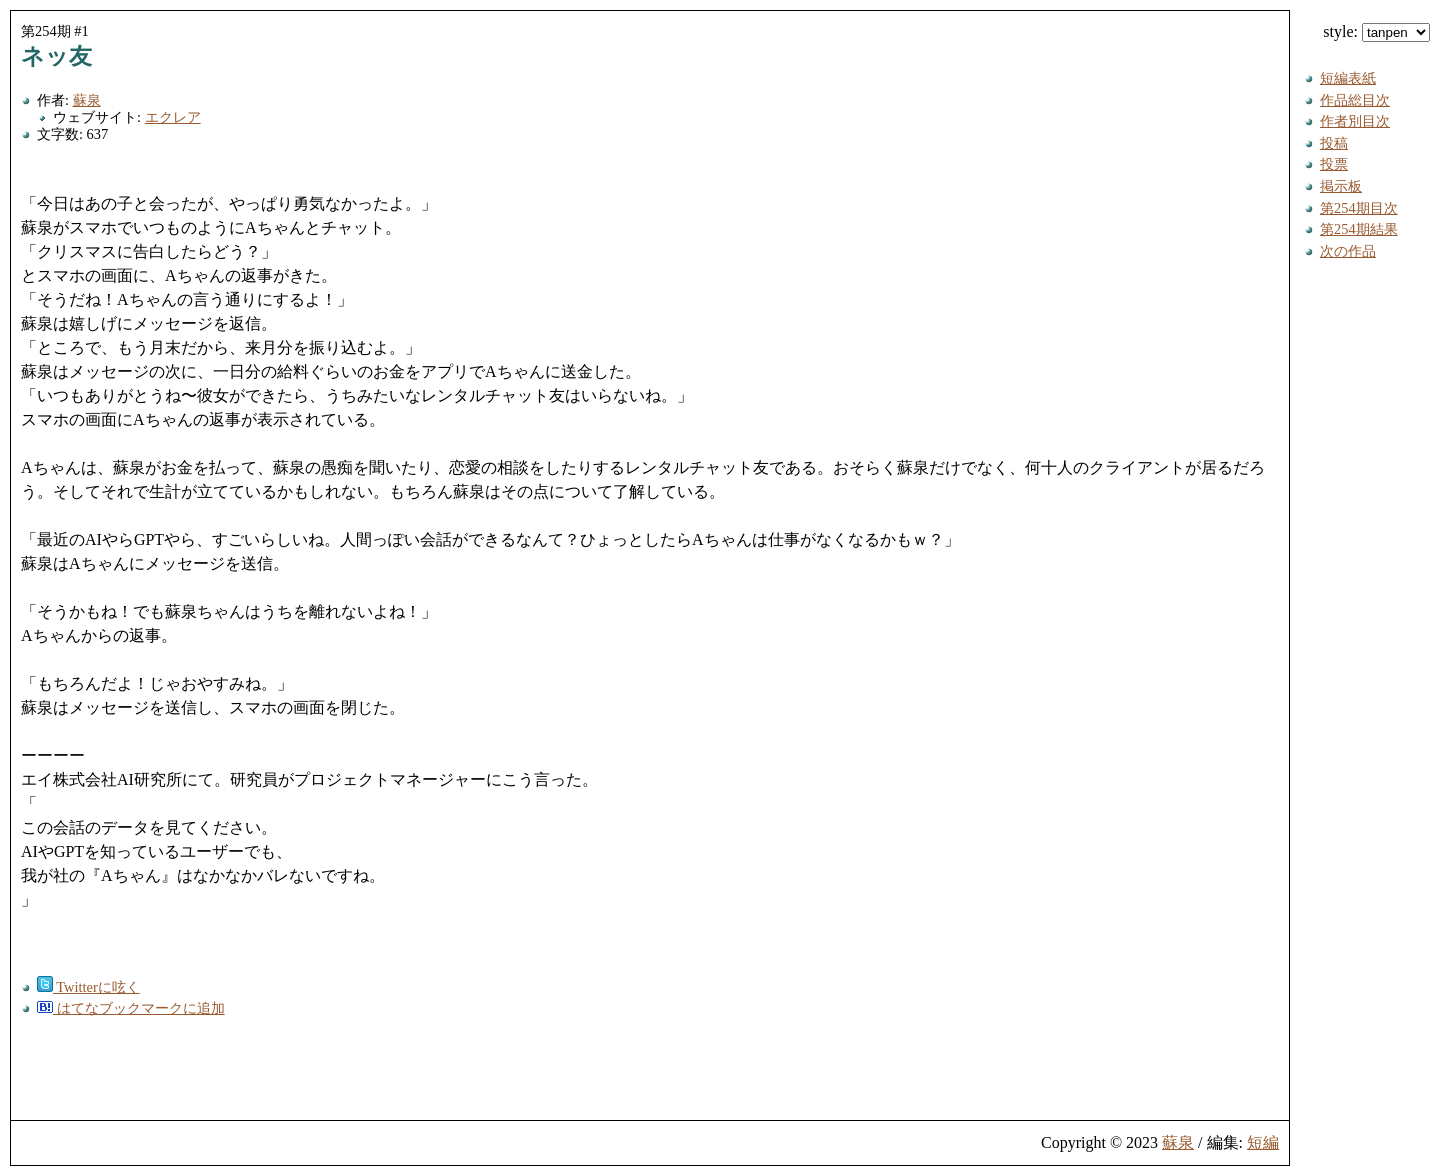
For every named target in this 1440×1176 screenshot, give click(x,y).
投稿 (1334, 143)
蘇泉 (87, 100)
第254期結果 (1359, 229)
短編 (1263, 1142)
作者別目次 (1355, 121)
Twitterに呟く (88, 987)
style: (1376, 31)
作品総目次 (1355, 100)
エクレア (173, 117)
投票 (1334, 164)
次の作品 (1348, 251)
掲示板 (1341, 186)
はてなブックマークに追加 (131, 1008)
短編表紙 (1348, 78)
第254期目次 (1359, 208)
